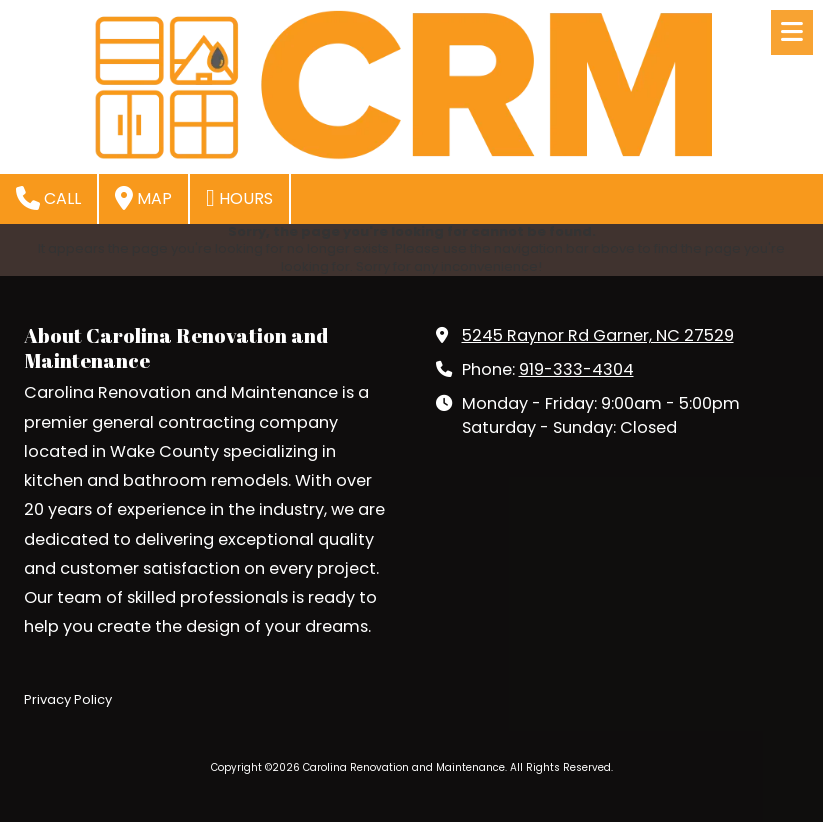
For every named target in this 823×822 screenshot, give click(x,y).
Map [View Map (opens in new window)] (143, 198)
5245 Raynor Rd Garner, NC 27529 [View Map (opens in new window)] (598, 335)
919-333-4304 (576, 369)
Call (48, 198)
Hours (239, 198)
